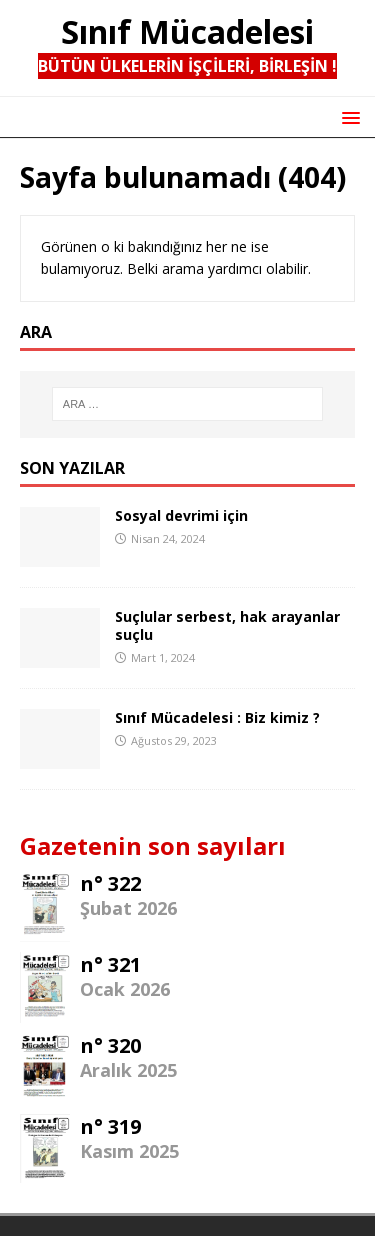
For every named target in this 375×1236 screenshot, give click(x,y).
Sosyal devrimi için (181, 515)
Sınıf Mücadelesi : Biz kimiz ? (217, 717)
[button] (347, 116)
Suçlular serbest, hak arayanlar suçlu (227, 625)
